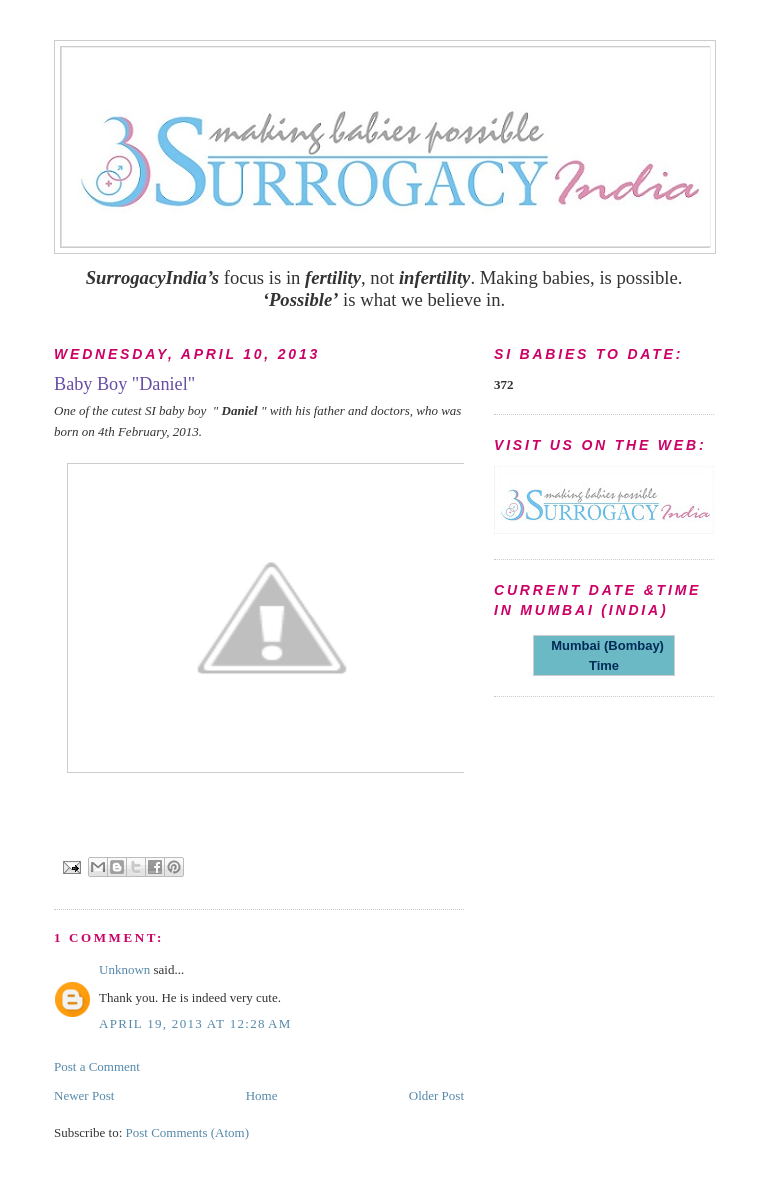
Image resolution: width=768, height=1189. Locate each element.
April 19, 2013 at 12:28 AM (195, 1023)
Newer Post (84, 1095)
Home (262, 1095)
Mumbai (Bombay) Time (604, 655)
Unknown (124, 969)
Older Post (436, 1095)
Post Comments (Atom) (188, 1132)
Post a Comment (97, 1066)
